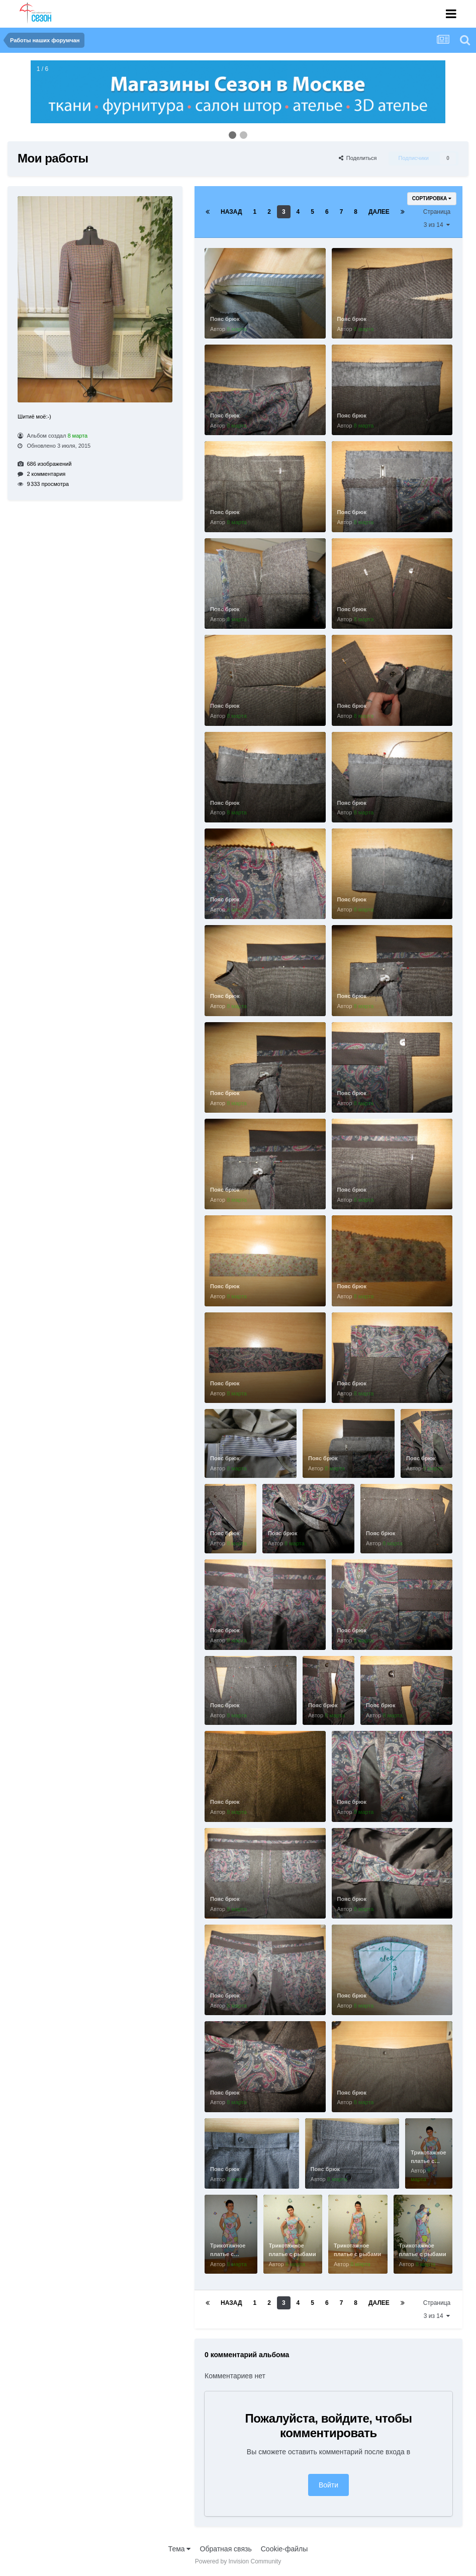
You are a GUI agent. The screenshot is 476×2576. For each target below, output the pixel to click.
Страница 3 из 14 (436, 218)
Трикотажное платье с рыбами (428, 2160)
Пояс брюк (225, 319)
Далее (379, 211)
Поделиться (358, 158)
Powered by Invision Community (238, 2561)
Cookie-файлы (284, 2549)
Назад (231, 211)
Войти (328, 2485)
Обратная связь (226, 2549)
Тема (179, 2549)
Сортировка (431, 198)
